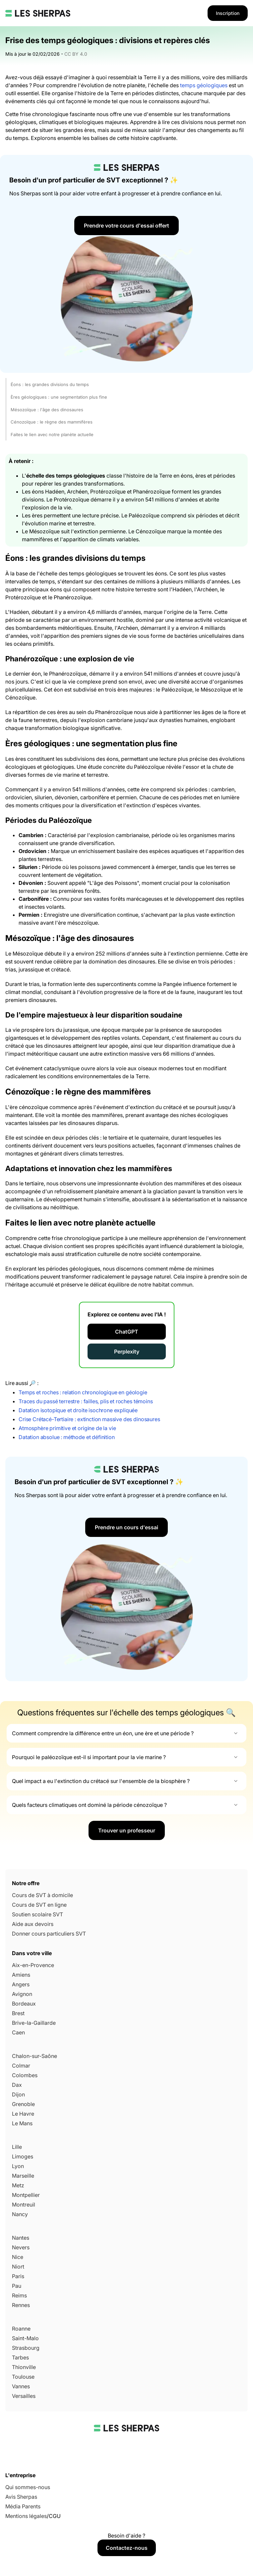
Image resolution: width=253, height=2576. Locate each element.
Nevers (21, 2247)
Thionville (24, 2367)
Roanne (21, 2328)
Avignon (22, 1994)
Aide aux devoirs (32, 1924)
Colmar (21, 2065)
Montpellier (26, 2195)
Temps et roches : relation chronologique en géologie (83, 1392)
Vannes (21, 2386)
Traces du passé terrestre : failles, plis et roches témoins (86, 1401)
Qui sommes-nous (27, 2487)
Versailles (23, 2396)
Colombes (24, 2075)
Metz (18, 2185)
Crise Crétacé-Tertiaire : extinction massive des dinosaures (89, 1419)
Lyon (18, 2166)
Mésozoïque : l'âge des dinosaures (47, 409)
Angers (21, 1984)
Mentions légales (26, 2516)
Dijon (18, 2094)
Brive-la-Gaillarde (34, 2022)
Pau (16, 2285)
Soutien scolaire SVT (37, 1914)
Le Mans (22, 2123)
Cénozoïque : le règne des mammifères (52, 422)
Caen (18, 2032)
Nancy (20, 2214)
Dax (17, 2084)
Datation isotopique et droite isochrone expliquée (78, 1410)
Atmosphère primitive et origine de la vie (67, 1428)
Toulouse (23, 2376)
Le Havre (23, 2113)
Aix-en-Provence (33, 1965)
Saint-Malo (25, 2338)
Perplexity (126, 1351)
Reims (19, 2295)
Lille (17, 2147)
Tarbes (20, 2357)
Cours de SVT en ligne (39, 1904)
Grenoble (23, 2104)
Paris (18, 2276)
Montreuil (23, 2204)
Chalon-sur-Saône (34, 2056)
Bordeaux (24, 2003)
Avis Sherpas (21, 2496)
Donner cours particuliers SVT (49, 1933)
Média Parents (22, 2506)
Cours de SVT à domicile (42, 1895)
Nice (17, 2257)
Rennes (21, 2305)
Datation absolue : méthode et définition (67, 1437)
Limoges (22, 2156)
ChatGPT (126, 1331)
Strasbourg (25, 2348)
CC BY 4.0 (75, 54)
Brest (18, 2013)
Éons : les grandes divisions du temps (50, 384)
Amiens (21, 1974)
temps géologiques (203, 85)
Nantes (20, 2237)
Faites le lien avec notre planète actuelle (52, 434)
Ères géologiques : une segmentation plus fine (59, 397)
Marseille (23, 2175)
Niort (18, 2266)
